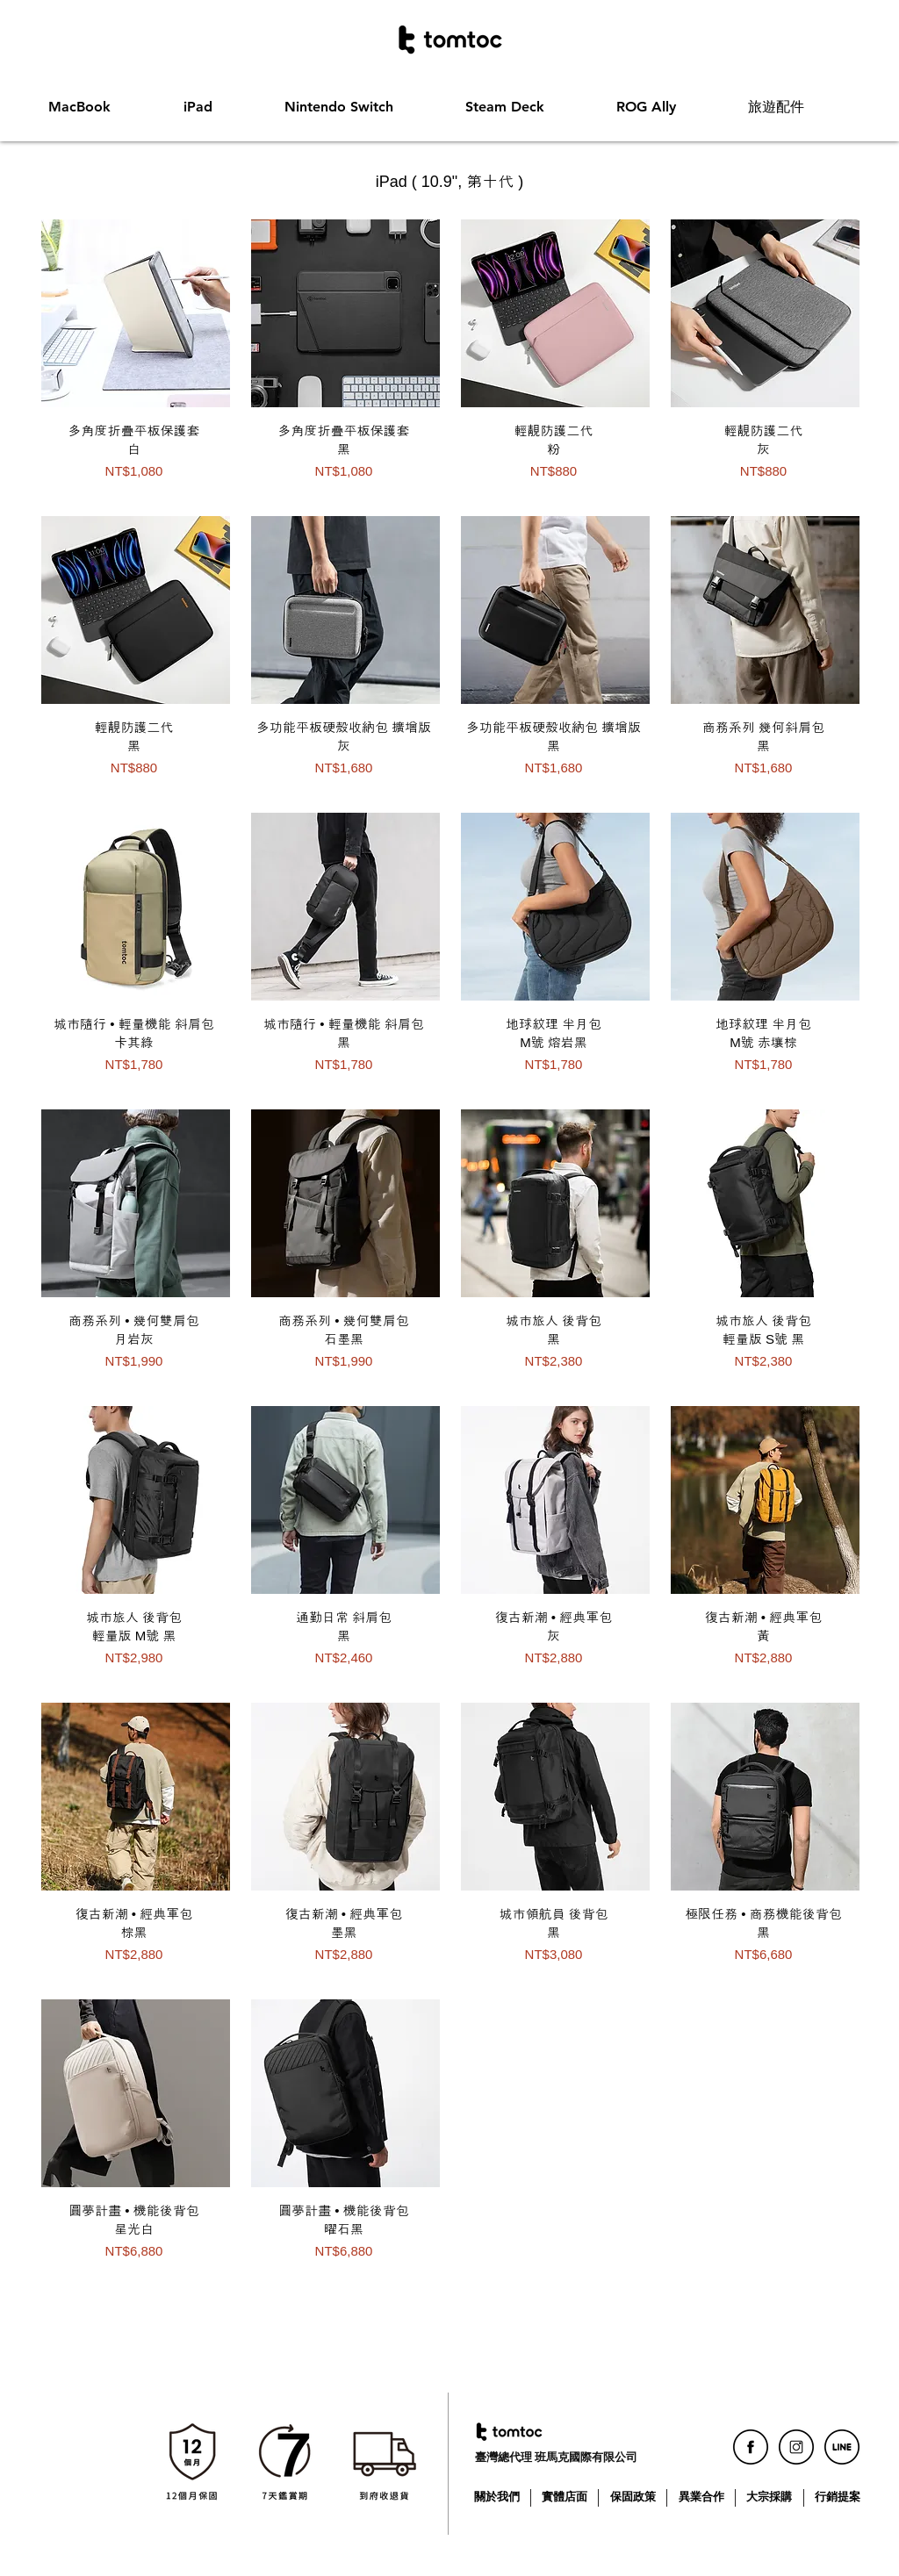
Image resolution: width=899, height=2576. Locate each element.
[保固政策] (634, 2497)
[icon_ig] (796, 2447)
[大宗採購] (770, 2497)
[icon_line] (841, 2447)
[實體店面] (565, 2497)
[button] (102, 107)
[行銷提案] (838, 2497)
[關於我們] (498, 2497)
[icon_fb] (750, 2447)
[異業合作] (702, 2497)
